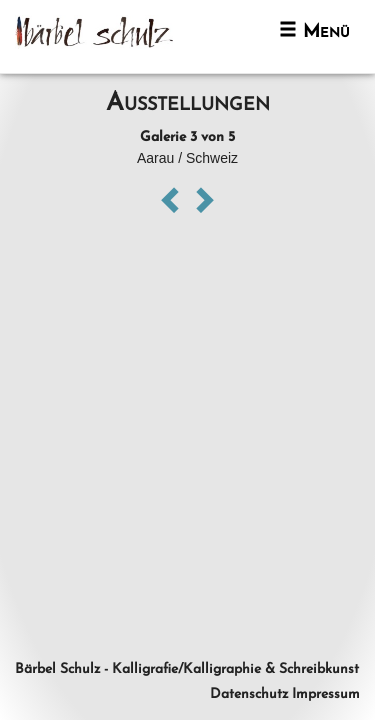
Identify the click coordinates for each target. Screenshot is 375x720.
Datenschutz (249, 694)
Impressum (326, 694)
